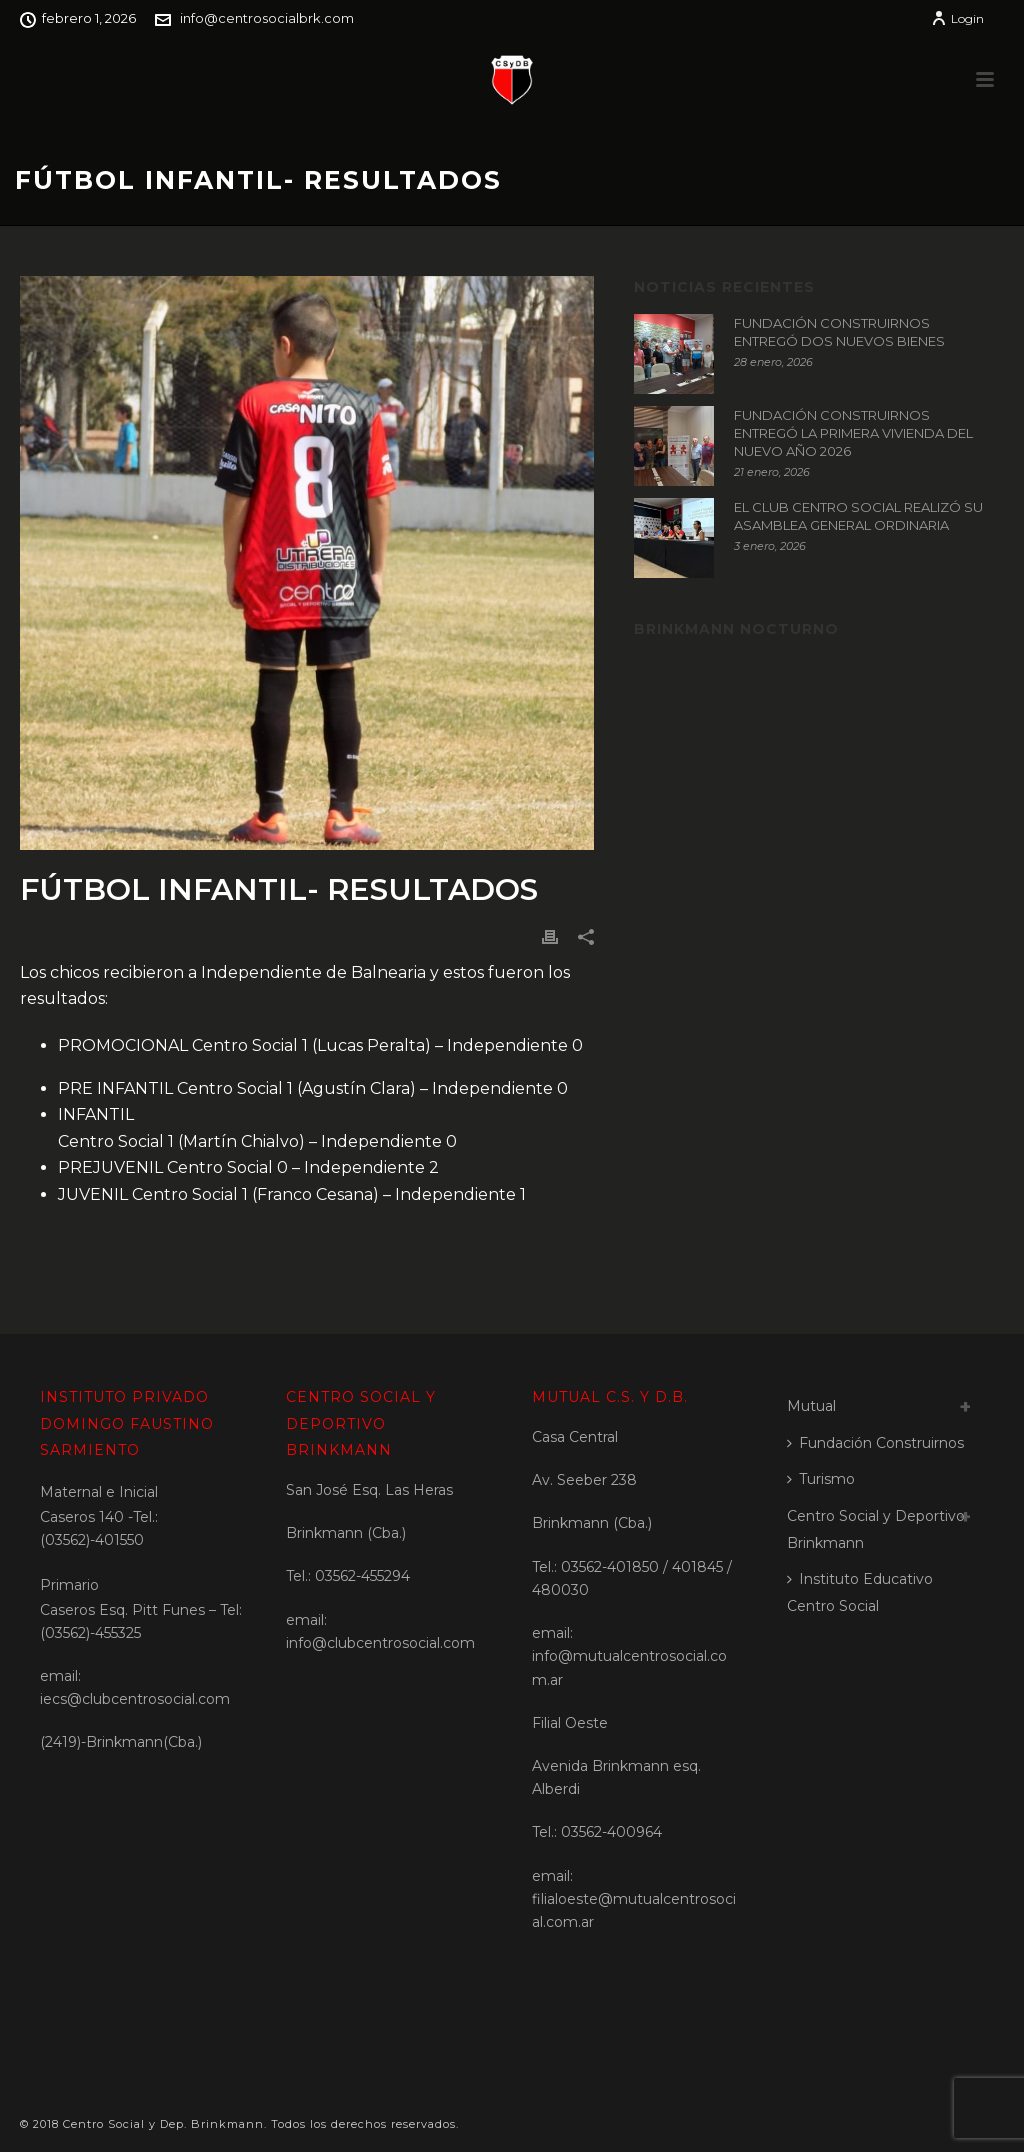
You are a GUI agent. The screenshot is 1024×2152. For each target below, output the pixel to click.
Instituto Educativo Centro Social (860, 1592)
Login (957, 18)
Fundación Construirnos (875, 1443)
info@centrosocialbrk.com (267, 18)
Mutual (811, 1406)
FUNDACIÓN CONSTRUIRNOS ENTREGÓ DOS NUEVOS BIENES (839, 332)
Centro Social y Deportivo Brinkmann (876, 1529)
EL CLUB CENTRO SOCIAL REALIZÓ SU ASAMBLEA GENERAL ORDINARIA (858, 516)
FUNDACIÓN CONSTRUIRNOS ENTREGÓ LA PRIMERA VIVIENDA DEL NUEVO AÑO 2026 (853, 433)
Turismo (821, 1479)
